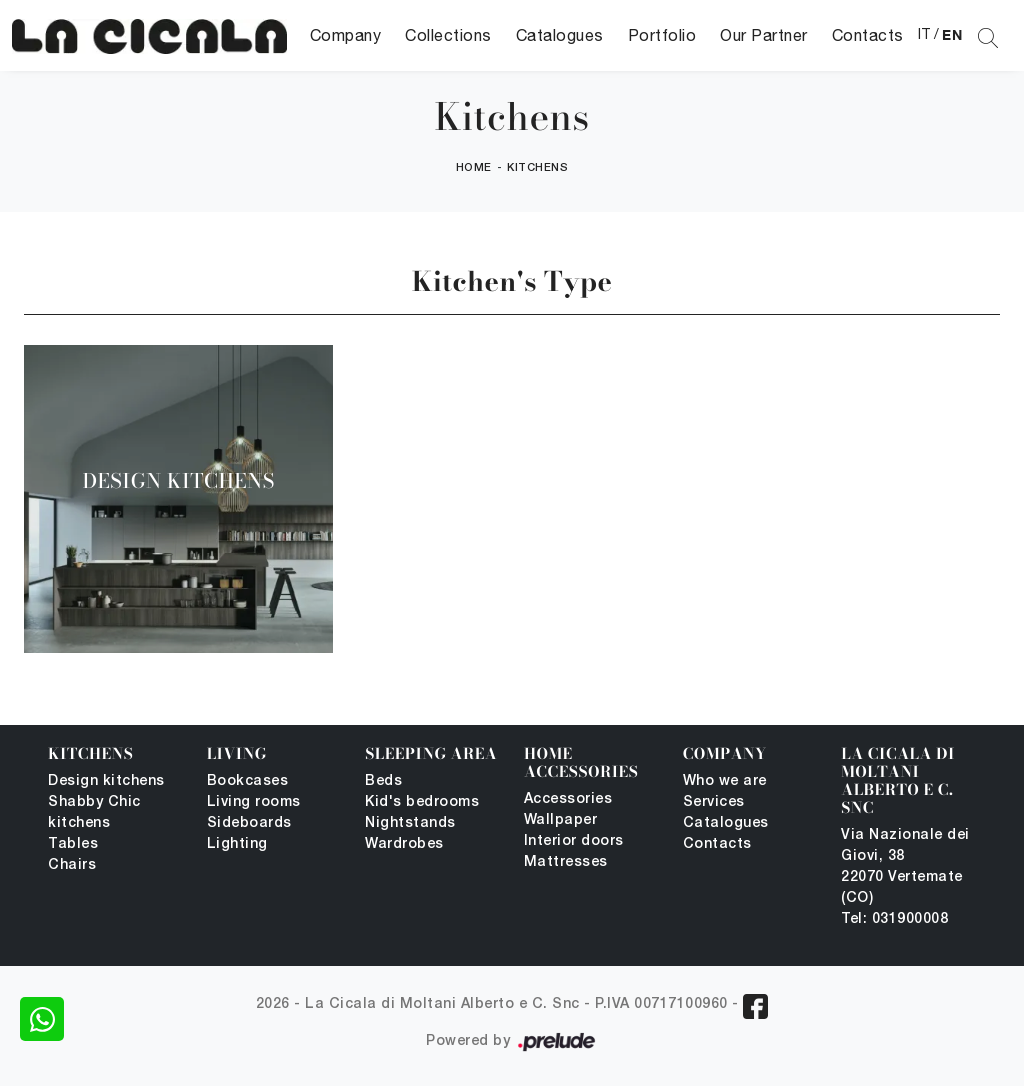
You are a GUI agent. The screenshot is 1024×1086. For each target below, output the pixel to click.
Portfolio (662, 35)
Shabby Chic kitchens (94, 813)
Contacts (868, 35)
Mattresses (566, 862)
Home (474, 168)
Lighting (237, 844)
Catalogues (560, 35)
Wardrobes (404, 844)
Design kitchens (106, 781)
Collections (448, 35)
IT (924, 34)
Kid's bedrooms (422, 802)
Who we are (725, 781)
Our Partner (764, 35)
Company (346, 35)
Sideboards (249, 823)
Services (714, 802)
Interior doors (574, 841)
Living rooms (254, 802)
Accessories (568, 799)
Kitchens (537, 168)
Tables (73, 844)
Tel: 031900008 (894, 919)
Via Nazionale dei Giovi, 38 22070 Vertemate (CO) (905, 867)
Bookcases (248, 781)
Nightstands (410, 823)
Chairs (72, 865)
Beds (383, 781)
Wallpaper (561, 820)
